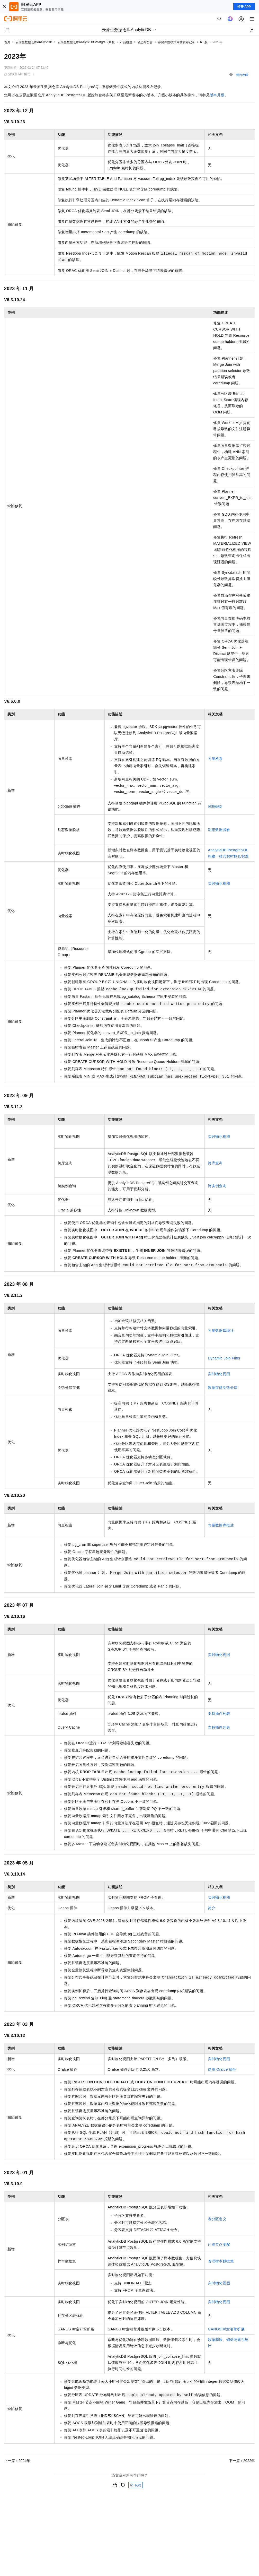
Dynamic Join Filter (224, 1358)
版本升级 (217, 95)
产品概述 (126, 42)
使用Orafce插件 (222, 2069)
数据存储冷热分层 (222, 1387)
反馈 (135, 2485)
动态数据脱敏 (219, 830)
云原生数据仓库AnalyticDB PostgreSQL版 (86, 42)
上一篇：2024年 (17, 2461)
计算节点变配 (219, 2244)
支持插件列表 (219, 1714)
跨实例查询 (217, 1186)
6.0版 (204, 42)
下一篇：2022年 (242, 2461)
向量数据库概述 (221, 1331)
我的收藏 (242, 75)
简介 (211, 1908)
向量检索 (215, 759)
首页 (7, 42)
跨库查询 (215, 1163)
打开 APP (244, 6)
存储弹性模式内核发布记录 (176, 42)
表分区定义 (217, 2219)
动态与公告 (145, 42)
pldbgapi (215, 806)
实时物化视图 (219, 883)
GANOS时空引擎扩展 (226, 2329)
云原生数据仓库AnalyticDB (33, 42)
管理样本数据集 (221, 2261)
